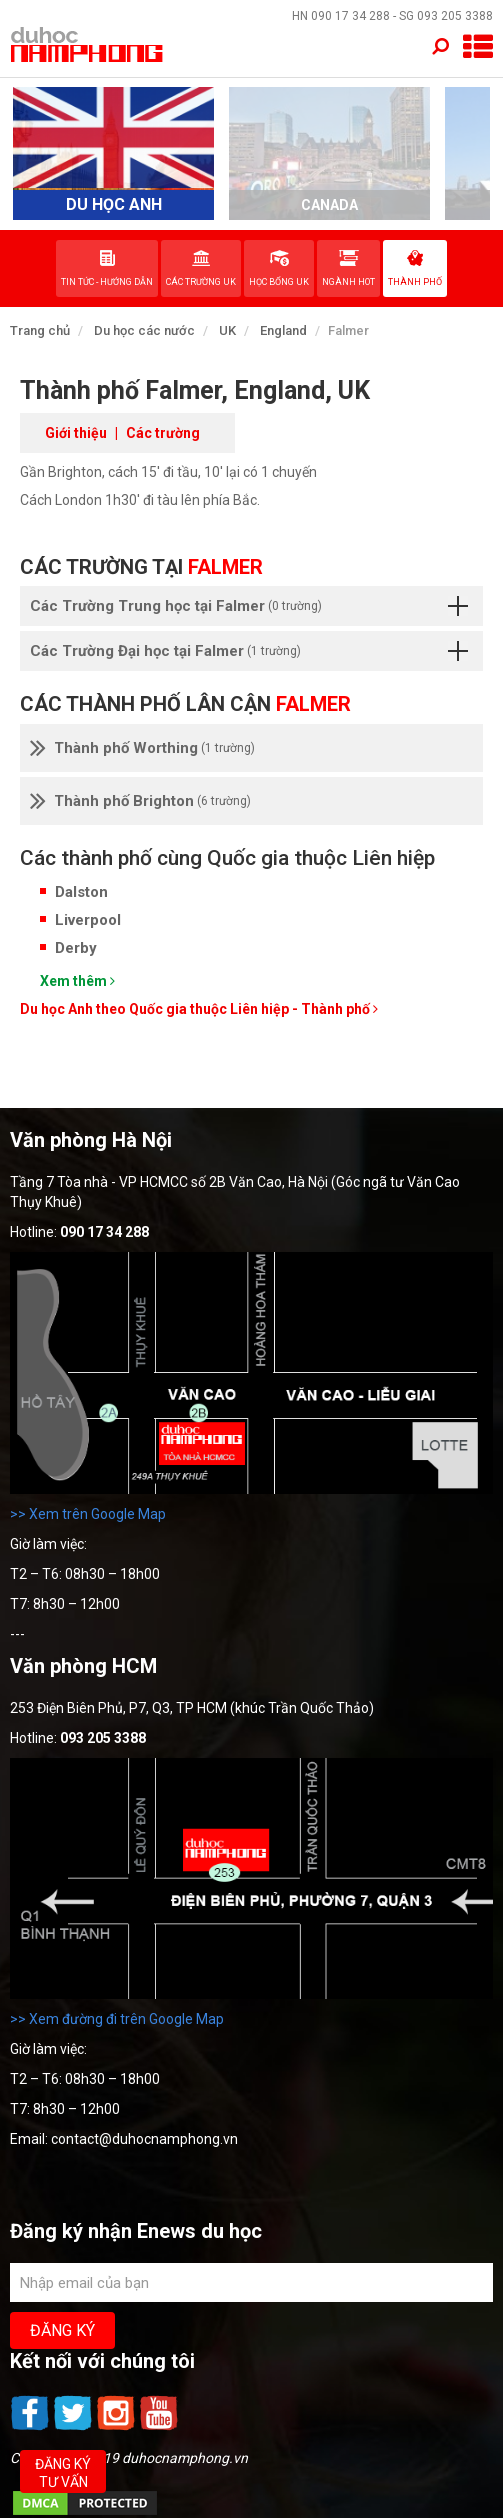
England (283, 330)
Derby (76, 948)
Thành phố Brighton (140, 801)
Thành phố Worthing (142, 748)
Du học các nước (144, 330)
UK (227, 330)
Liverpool (88, 920)
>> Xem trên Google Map (88, 1514)
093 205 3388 (455, 16)
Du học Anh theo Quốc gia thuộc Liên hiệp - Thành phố (199, 1009)
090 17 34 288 (350, 16)
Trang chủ (40, 330)
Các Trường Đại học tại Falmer (249, 651)
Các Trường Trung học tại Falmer (249, 606)
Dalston (81, 892)
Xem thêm (77, 981)
